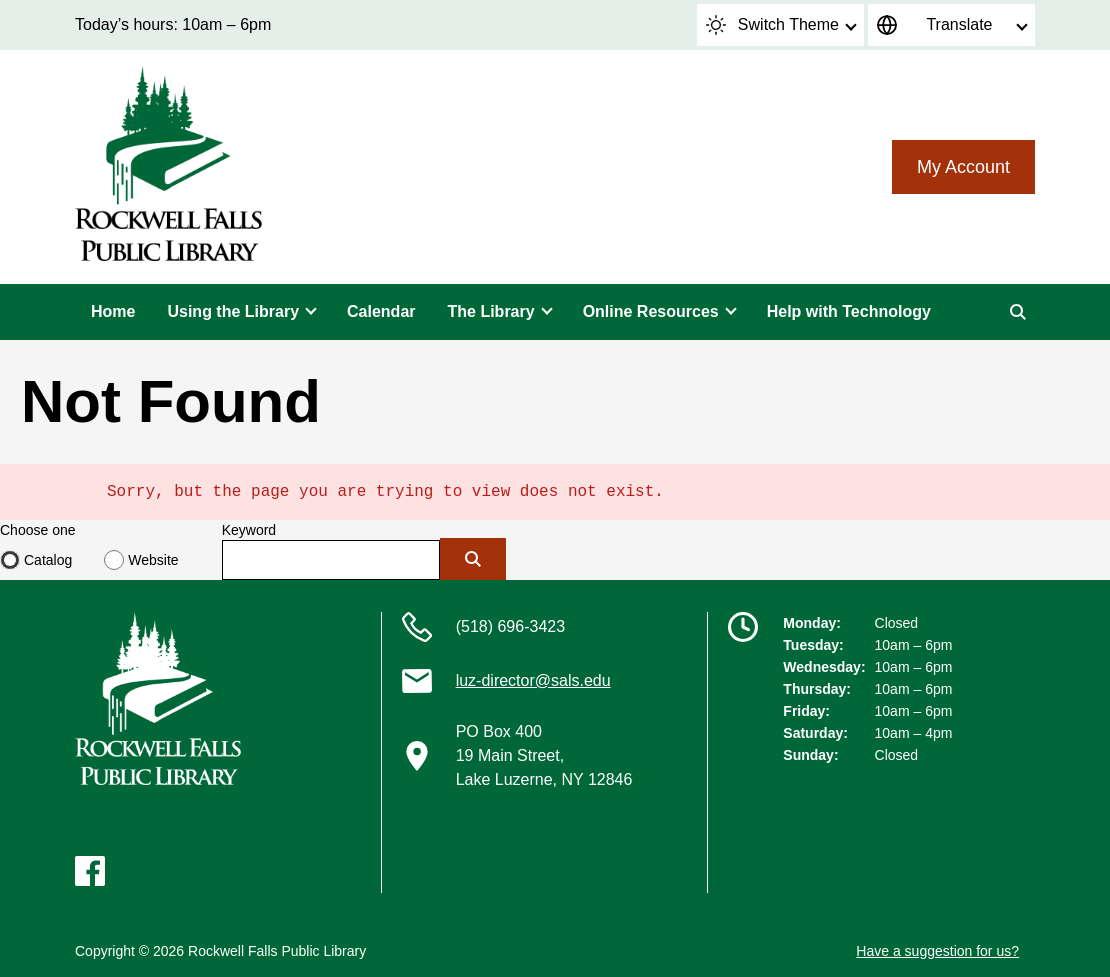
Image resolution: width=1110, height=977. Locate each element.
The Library (491, 311)
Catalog (48, 560)
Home (113, 311)
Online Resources (651, 311)
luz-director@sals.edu (533, 680)
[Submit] (473, 559)
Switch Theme (772, 25)
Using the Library (233, 311)
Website (153, 560)
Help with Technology (849, 311)
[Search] (1018, 312)
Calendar (381, 311)
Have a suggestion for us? (937, 951)
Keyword (249, 530)
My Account (963, 167)
